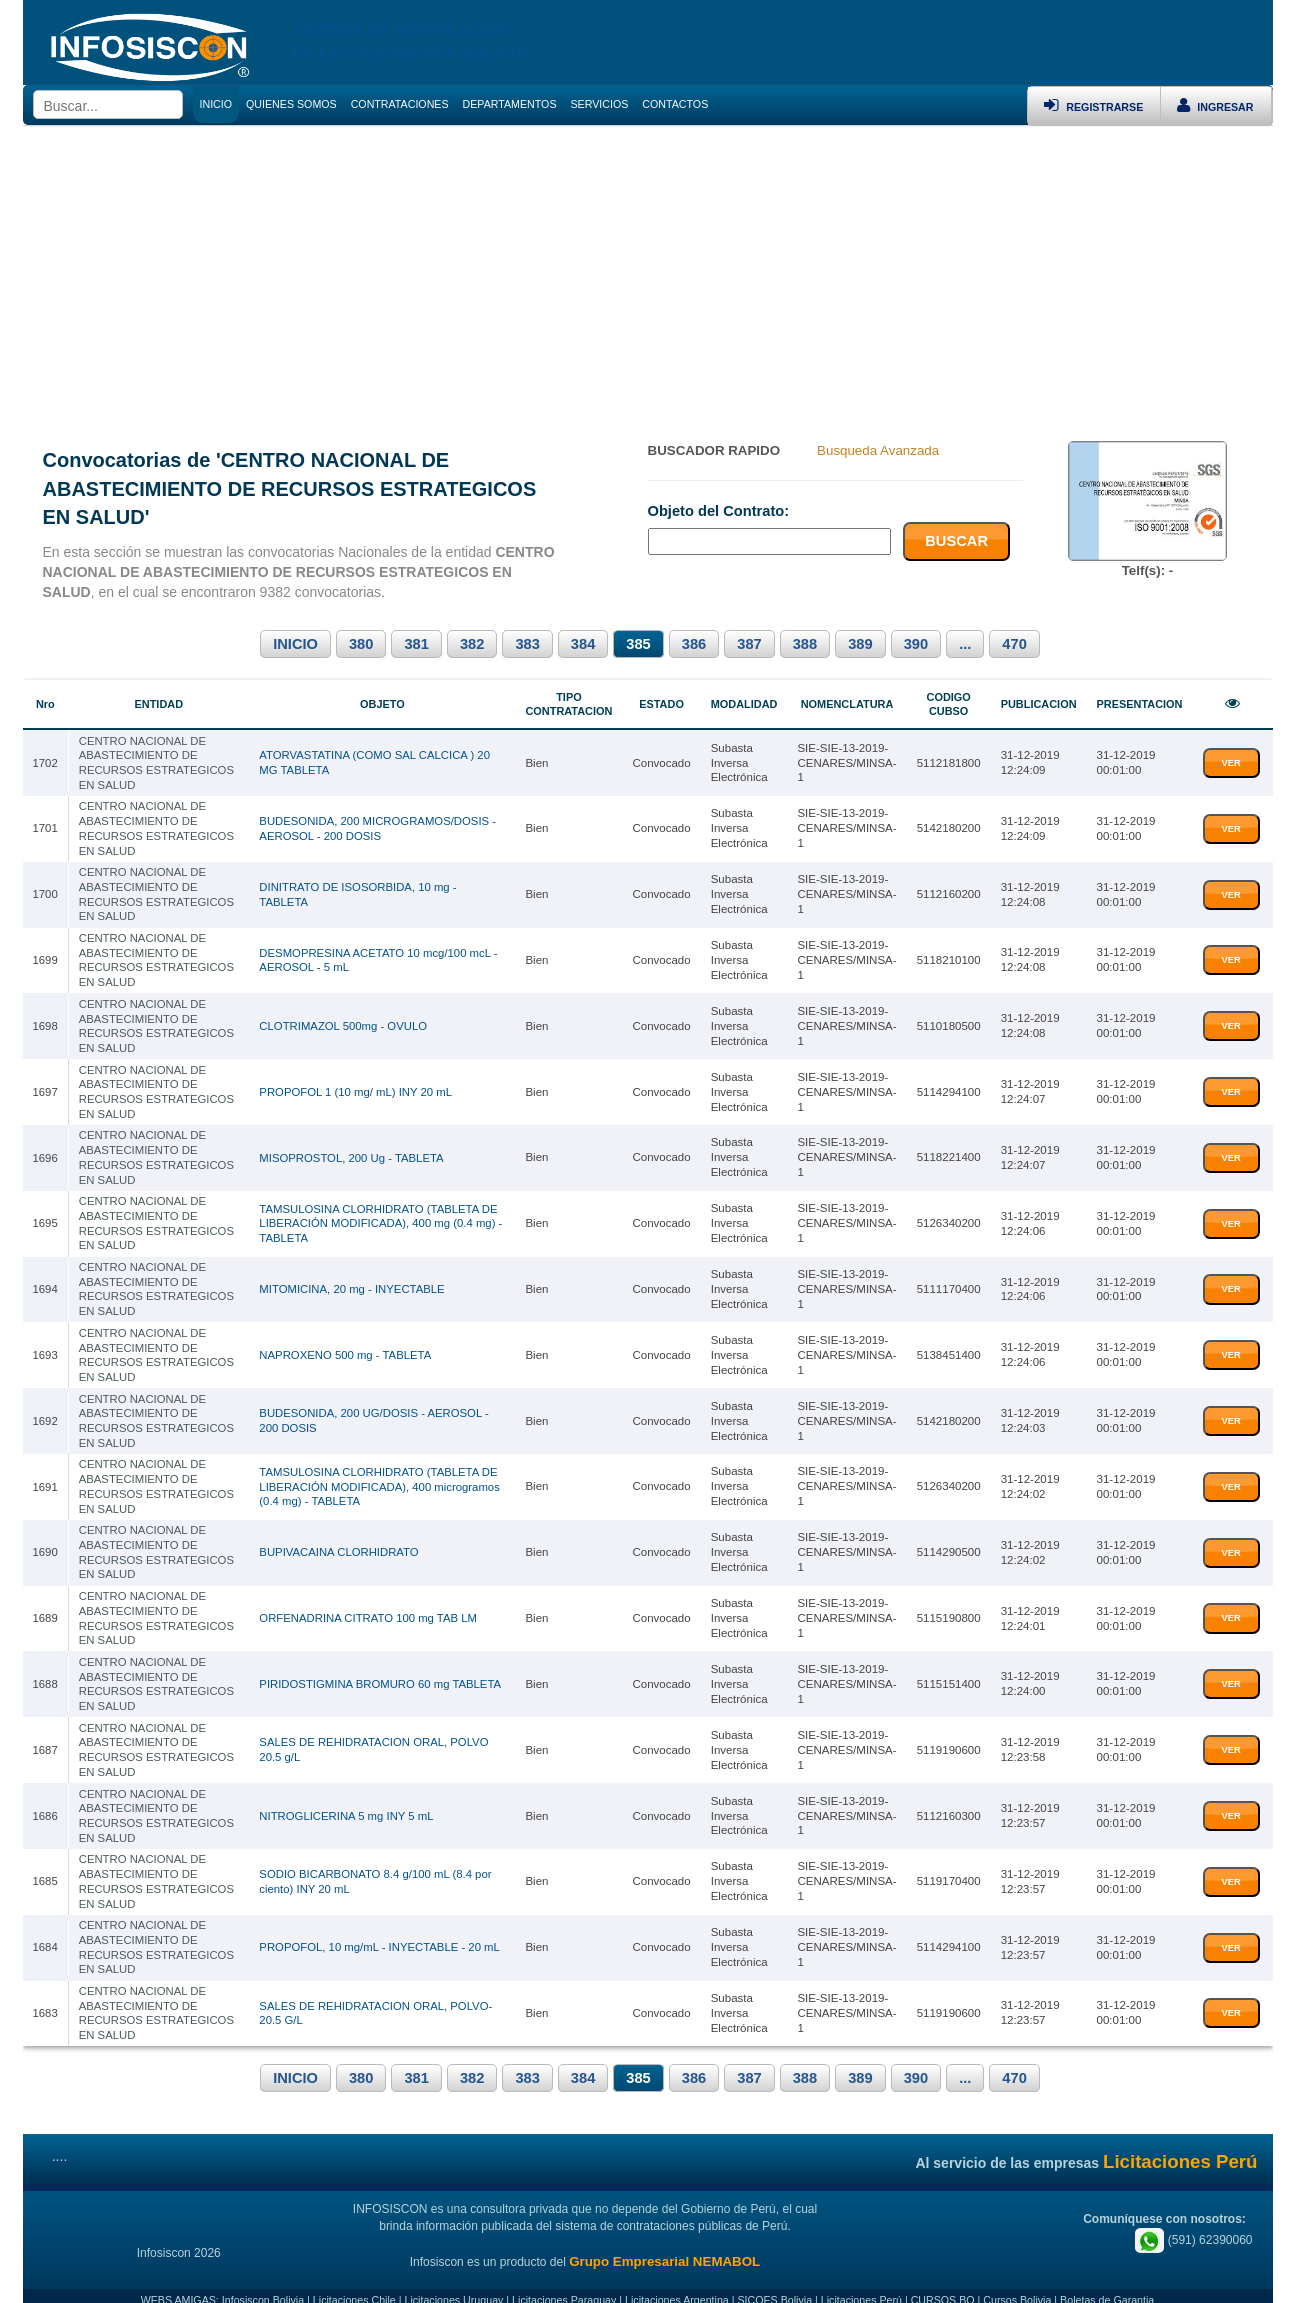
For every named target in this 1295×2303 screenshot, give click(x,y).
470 (1014, 644)
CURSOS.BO (943, 2281)
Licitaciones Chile (354, 2281)
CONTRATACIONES (400, 104)
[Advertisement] (648, 276)
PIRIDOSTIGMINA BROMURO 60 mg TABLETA (381, 1670)
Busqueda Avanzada (878, 450)
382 (472, 644)
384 (583, 644)
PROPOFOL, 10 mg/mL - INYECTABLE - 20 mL (380, 1930)
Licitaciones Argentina (677, 2281)
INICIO (295, 644)
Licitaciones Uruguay (453, 2281)
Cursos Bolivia (1017, 2281)
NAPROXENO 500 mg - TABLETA (346, 1346)
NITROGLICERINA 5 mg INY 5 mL (347, 1800)
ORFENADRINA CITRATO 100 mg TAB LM (369, 1606)
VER (1231, 762)
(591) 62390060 (1193, 2221)
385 (638, 644)
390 (916, 644)
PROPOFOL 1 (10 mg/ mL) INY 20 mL (356, 1087)
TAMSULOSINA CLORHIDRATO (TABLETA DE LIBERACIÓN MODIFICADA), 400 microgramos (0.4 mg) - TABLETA (380, 1475)
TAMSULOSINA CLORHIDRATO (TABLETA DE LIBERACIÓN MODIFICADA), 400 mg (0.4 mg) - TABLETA (381, 1216)
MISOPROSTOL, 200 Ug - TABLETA (352, 1151)
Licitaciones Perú (861, 2281)
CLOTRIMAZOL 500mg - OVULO (344, 1022)
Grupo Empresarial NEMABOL (664, 2243)
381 (416, 644)
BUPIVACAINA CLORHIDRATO (339, 1541)
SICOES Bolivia (774, 2281)
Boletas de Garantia (1107, 2281)
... (965, 644)
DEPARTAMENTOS (510, 104)
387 (749, 644)
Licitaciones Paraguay (564, 2281)
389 (860, 644)
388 (805, 644)
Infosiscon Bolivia (263, 2281)
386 (694, 644)
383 (527, 644)
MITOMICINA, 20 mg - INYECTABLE (352, 1281)
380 (361, 644)
